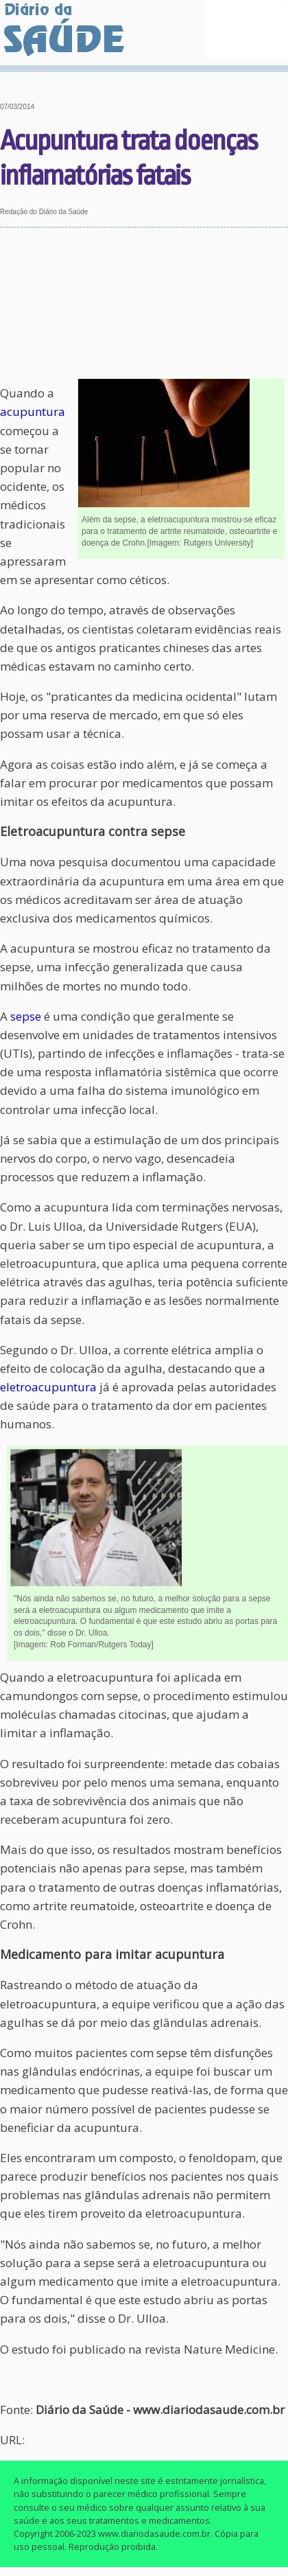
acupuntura (32, 411)
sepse (25, 1016)
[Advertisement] (144, 303)
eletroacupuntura (48, 1387)
